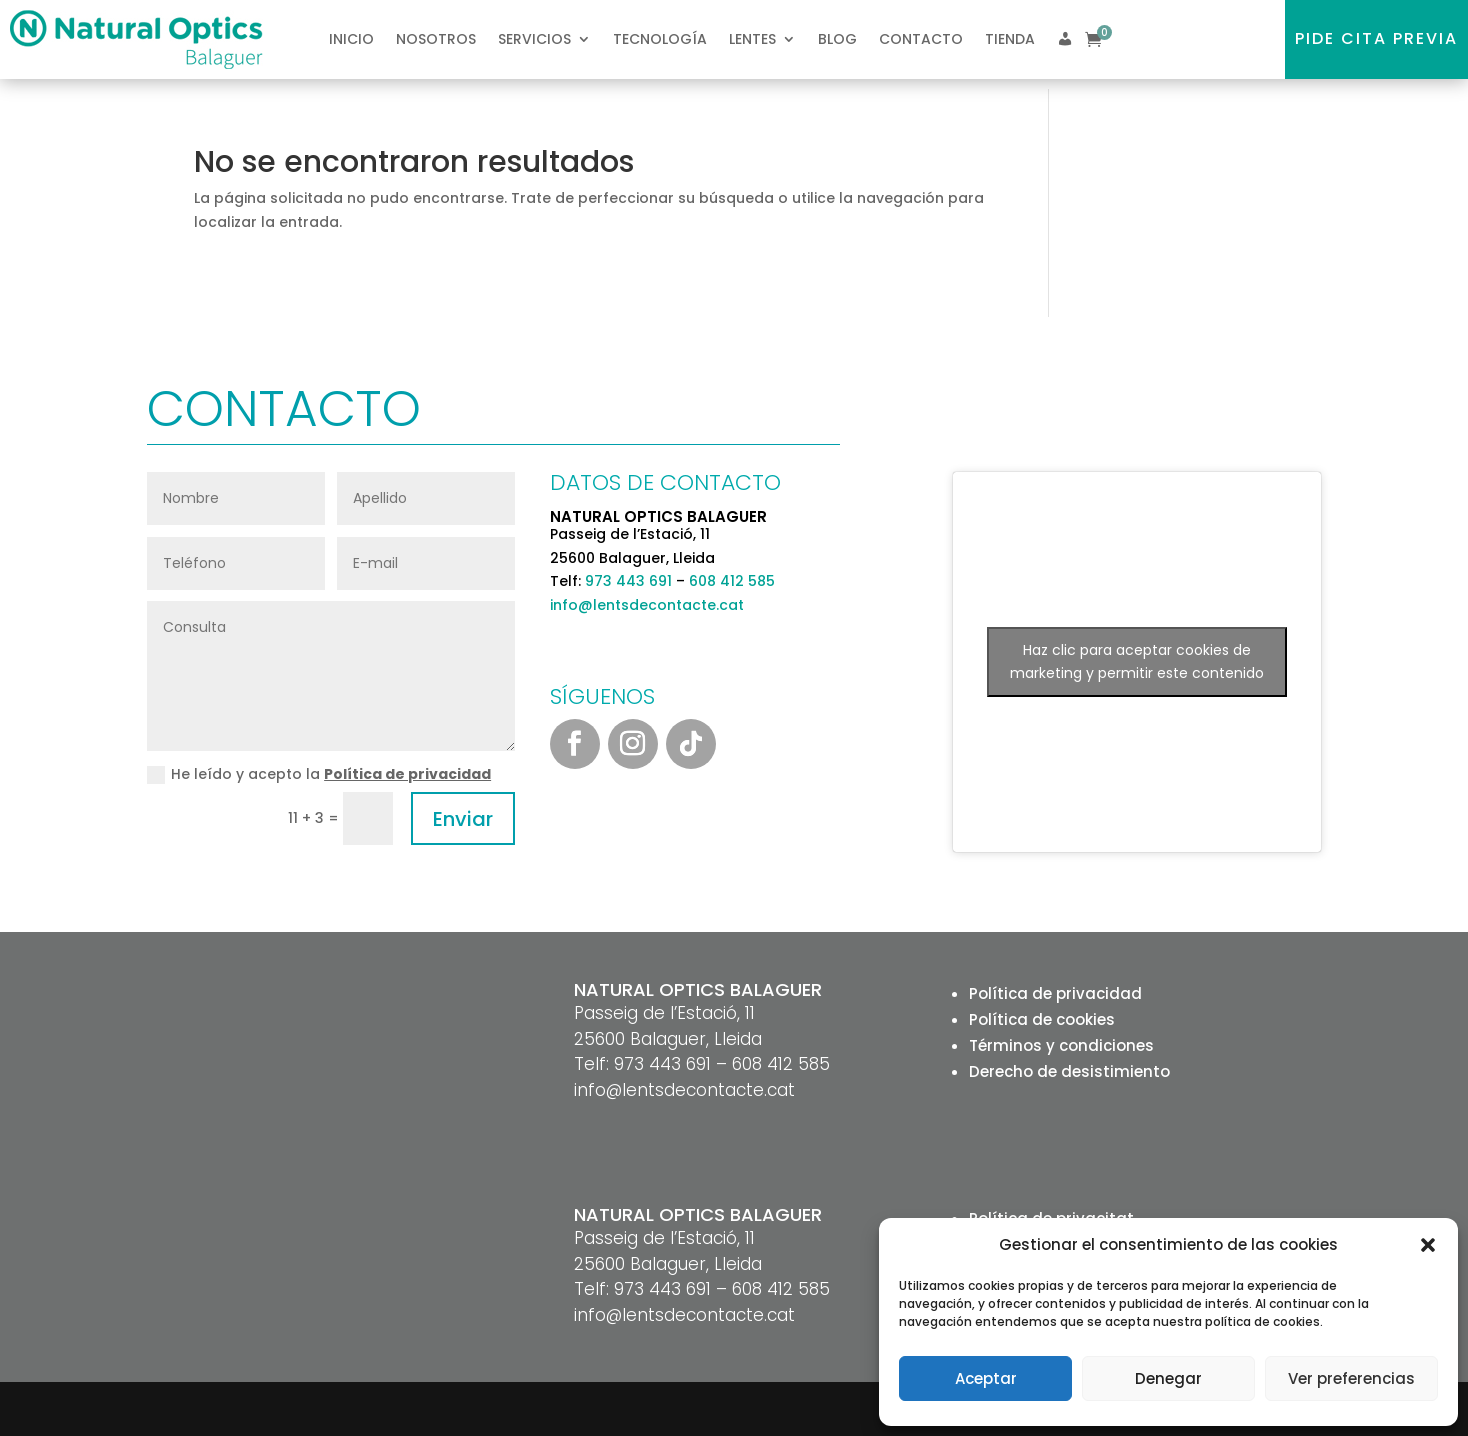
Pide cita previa (1376, 38)
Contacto (921, 39)
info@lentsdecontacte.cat (647, 605)
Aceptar (986, 1378)
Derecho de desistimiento (1069, 1071)
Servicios (534, 39)
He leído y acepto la (319, 774)
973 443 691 (628, 581)
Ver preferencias (1351, 1378)
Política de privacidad (407, 774)
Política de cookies (1042, 1019)
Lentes (752, 39)
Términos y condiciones (1061, 1045)
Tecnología (660, 39)
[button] (1428, 1245)
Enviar (463, 819)
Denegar (1168, 1378)
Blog (837, 39)
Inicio (351, 39)
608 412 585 (732, 581)
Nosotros (436, 39)
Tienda (1010, 39)
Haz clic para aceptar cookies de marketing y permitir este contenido (1137, 661)
